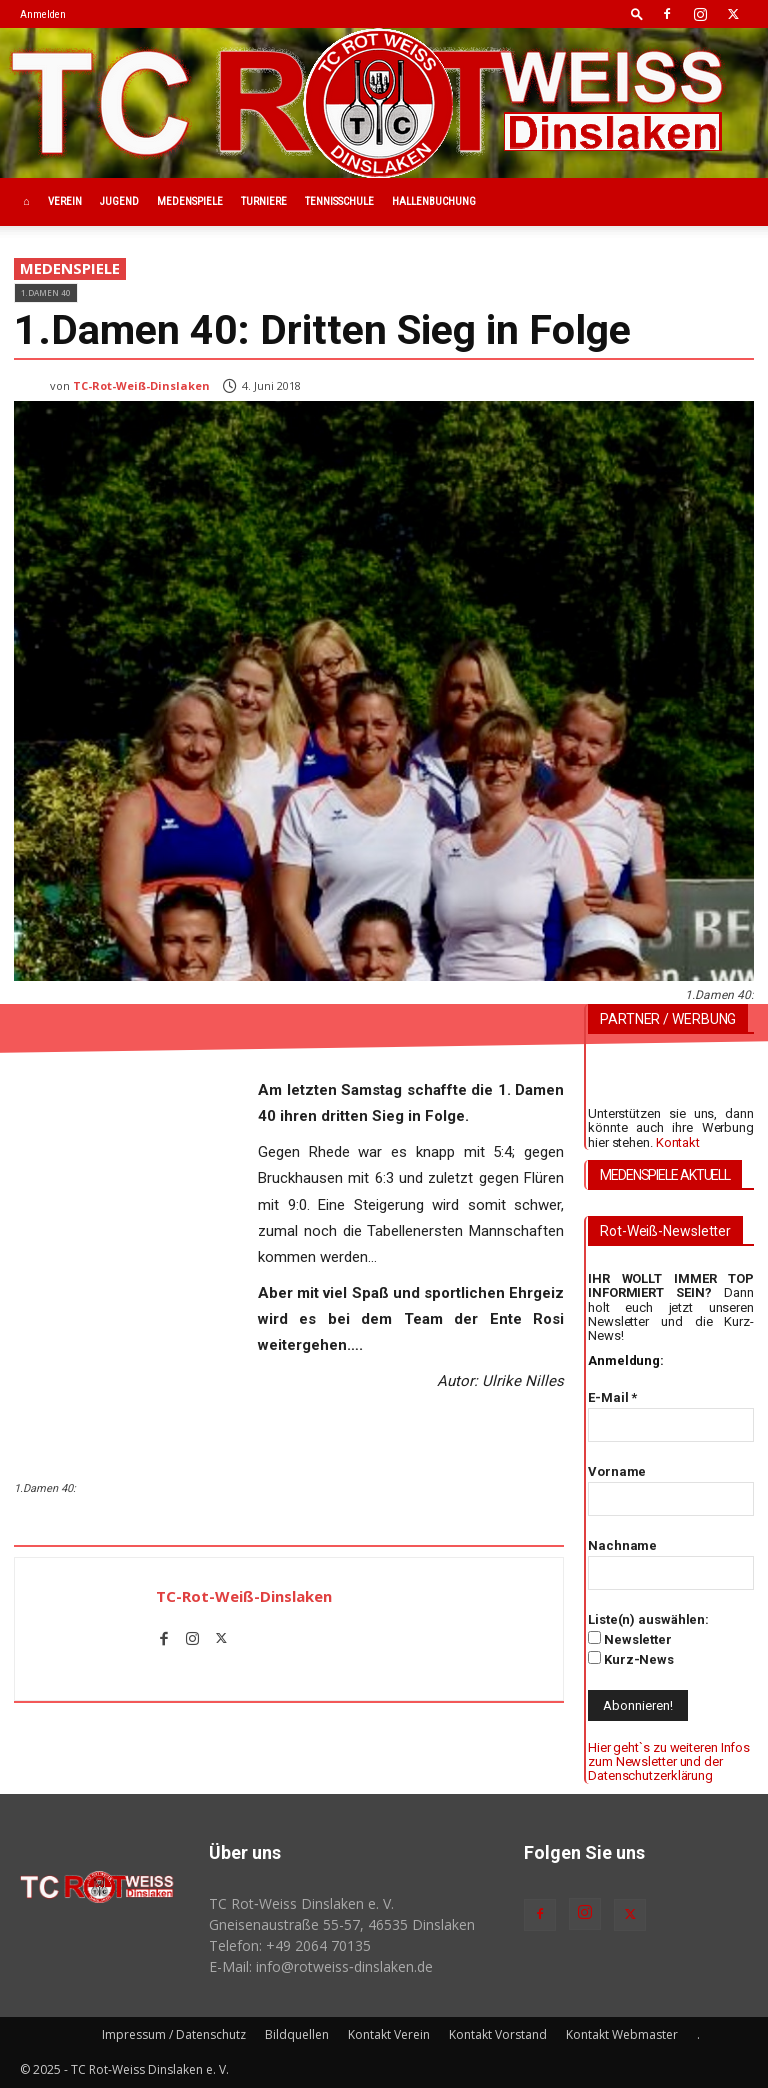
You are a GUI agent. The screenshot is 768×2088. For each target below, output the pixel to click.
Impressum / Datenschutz (174, 2034)
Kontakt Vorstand (498, 2034)
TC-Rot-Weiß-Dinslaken (141, 385)
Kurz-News (631, 1659)
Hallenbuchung (434, 201)
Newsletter (630, 1639)
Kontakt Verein (389, 2034)
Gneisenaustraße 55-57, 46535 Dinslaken (342, 1924)
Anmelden (43, 14)
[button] (637, 13)
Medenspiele (190, 201)
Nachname (622, 1545)
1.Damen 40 (46, 292)
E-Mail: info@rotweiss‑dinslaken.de (321, 1966)
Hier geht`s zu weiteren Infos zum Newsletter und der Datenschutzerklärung (669, 1762)
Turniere (264, 201)
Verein (65, 201)
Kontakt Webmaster (622, 2034)
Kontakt (678, 1142)
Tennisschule (339, 201)
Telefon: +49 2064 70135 (290, 1945)
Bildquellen (297, 2034)
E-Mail (612, 1397)
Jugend (119, 201)
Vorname (617, 1471)
